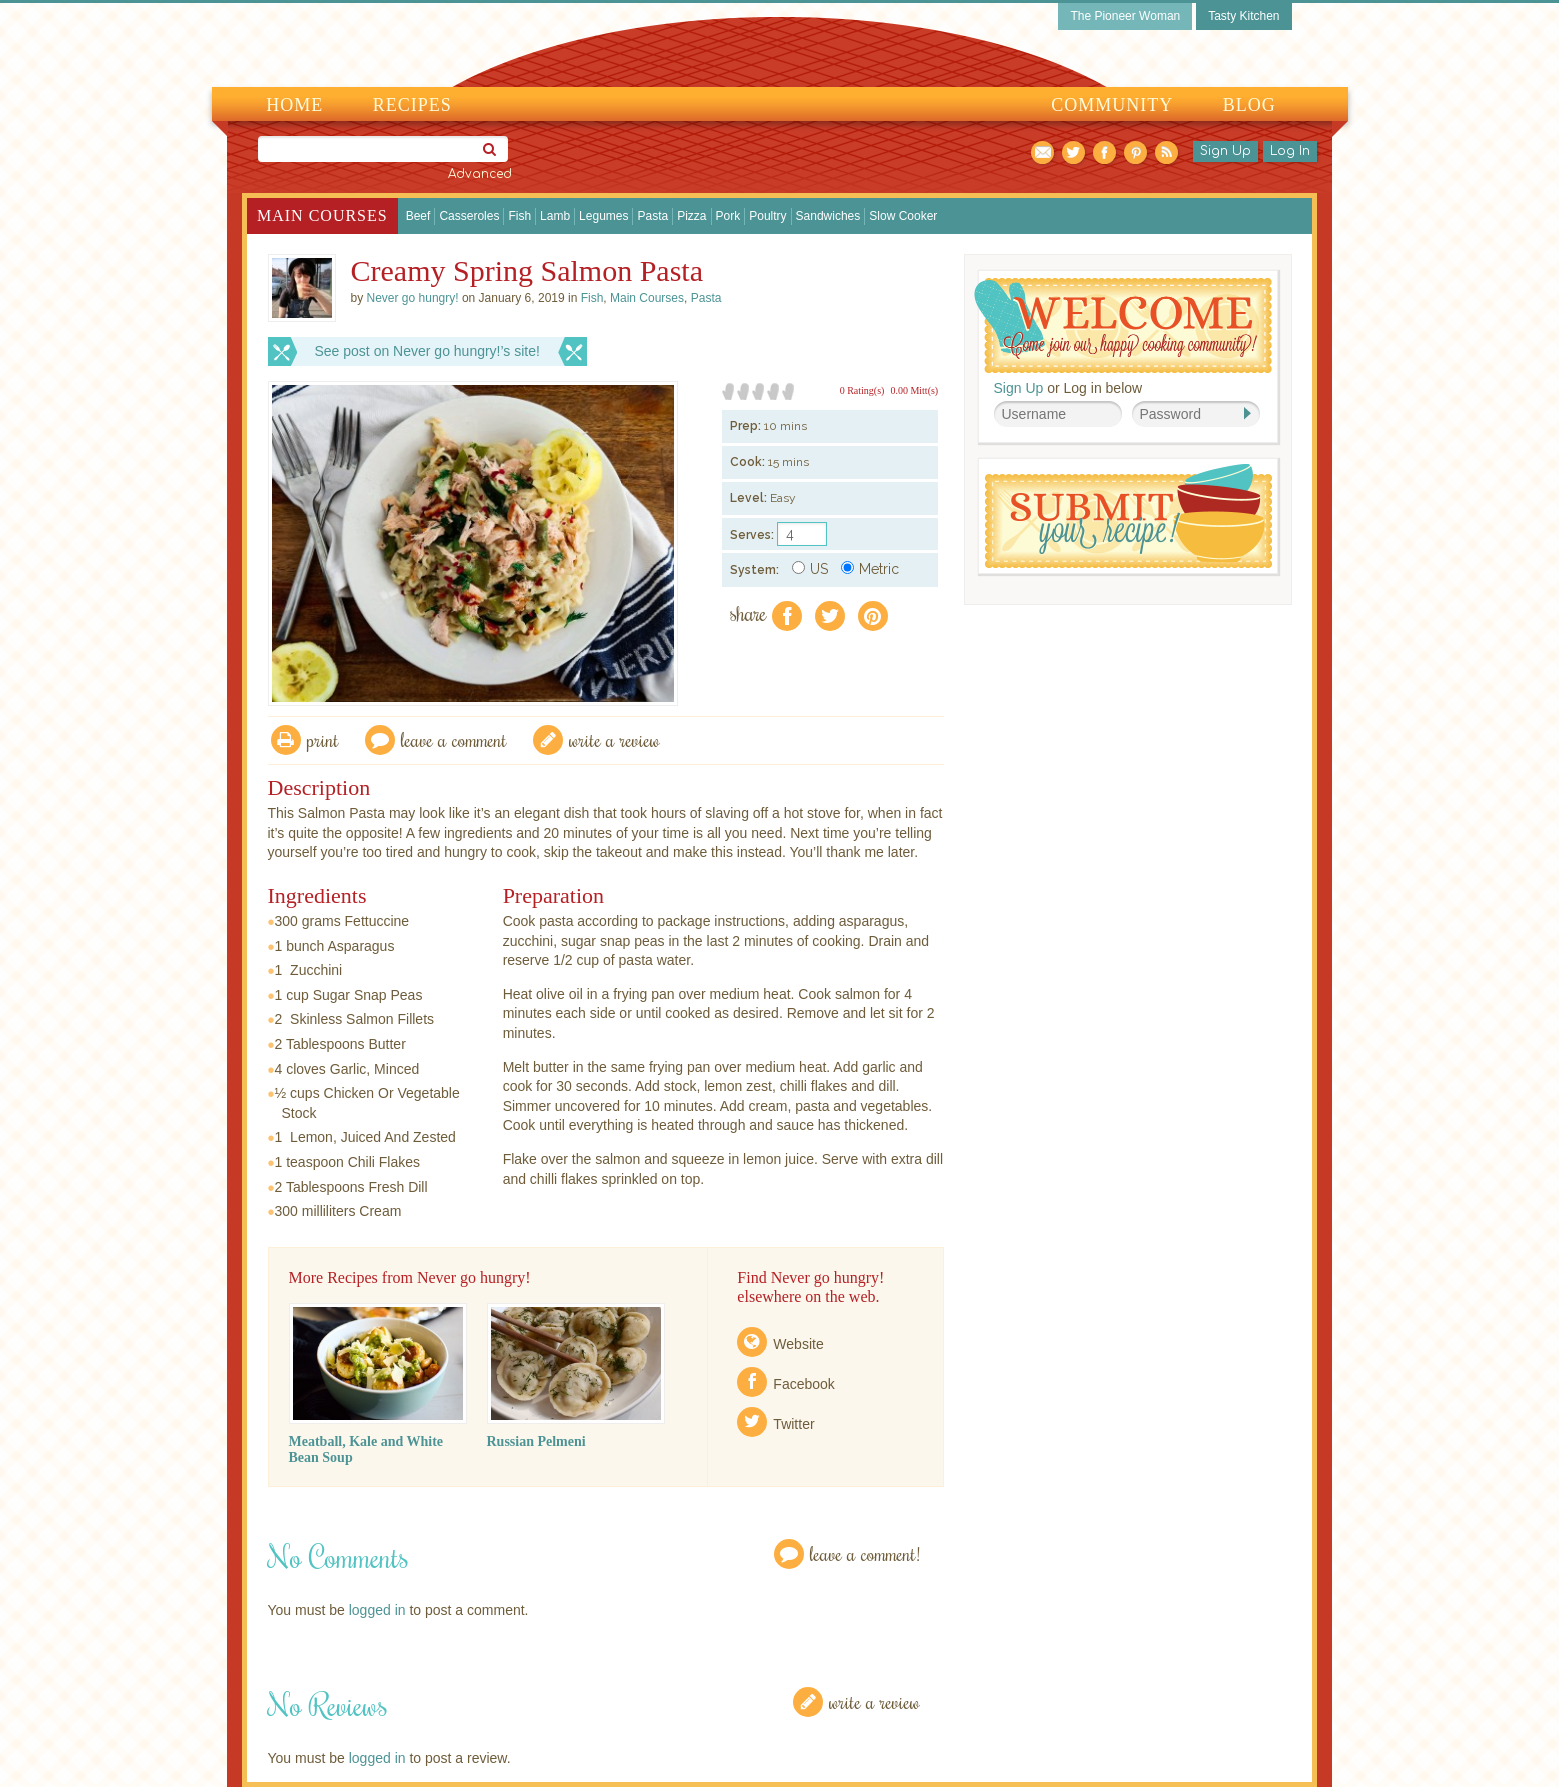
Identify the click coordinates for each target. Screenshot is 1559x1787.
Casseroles (469, 216)
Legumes (603, 216)
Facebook (803, 1384)
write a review (614, 739)
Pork (728, 216)
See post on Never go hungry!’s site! (427, 351)
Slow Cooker (903, 216)
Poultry (767, 216)
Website (798, 1344)
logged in (377, 1610)
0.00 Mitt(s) (914, 390)
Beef (418, 216)
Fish (519, 216)
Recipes (412, 105)
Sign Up (1225, 151)
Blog (1249, 105)
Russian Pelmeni (536, 1441)
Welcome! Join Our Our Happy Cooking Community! (1123, 325)
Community (1112, 105)
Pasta (652, 216)
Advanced (480, 174)
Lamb (555, 216)
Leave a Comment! (865, 1553)
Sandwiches (828, 216)
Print (323, 739)
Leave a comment (454, 739)
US (810, 569)
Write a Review (874, 1701)
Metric (870, 569)
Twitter (793, 1424)
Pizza (691, 216)
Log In (1290, 151)
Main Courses (322, 215)
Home (294, 105)
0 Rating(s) (862, 390)
